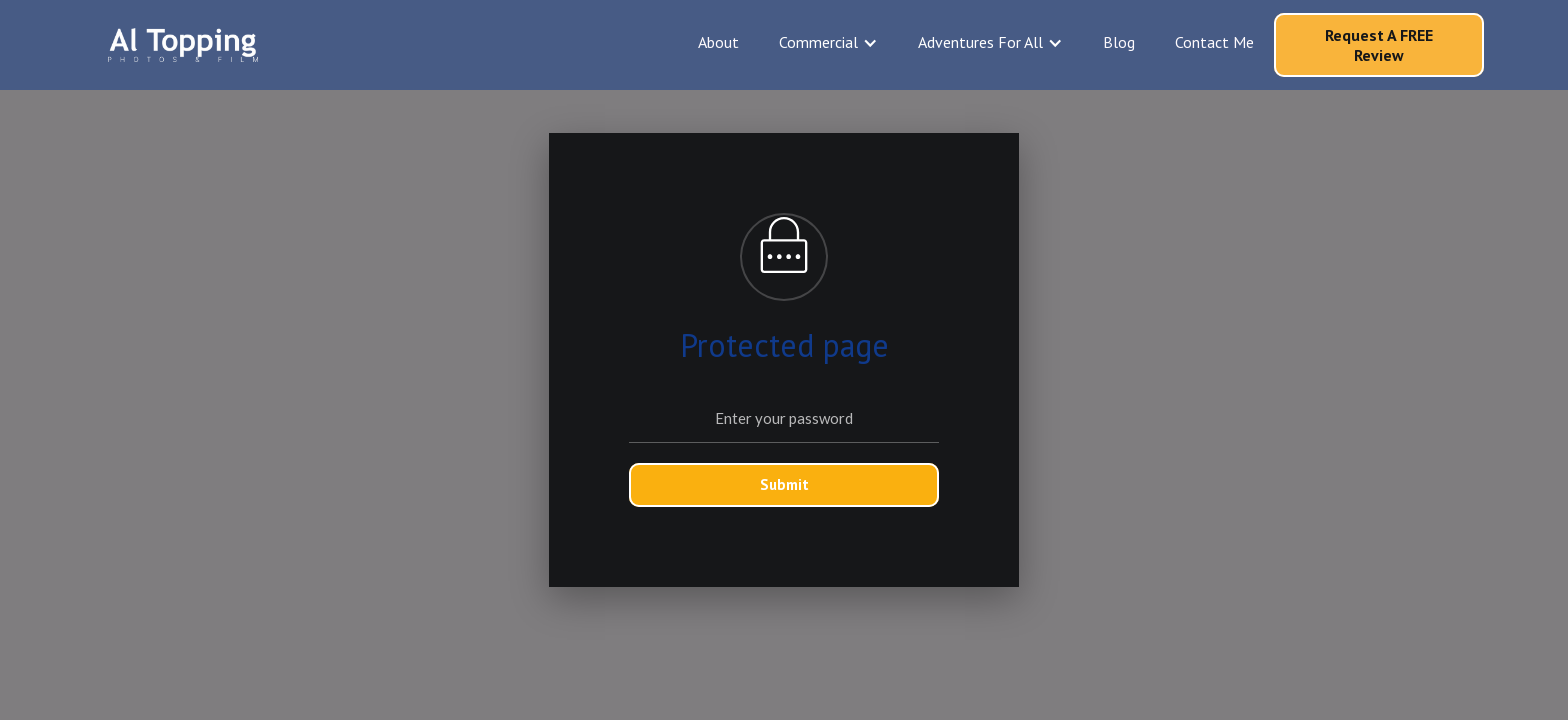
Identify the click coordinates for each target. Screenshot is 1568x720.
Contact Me (1214, 42)
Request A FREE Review (1379, 45)
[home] (183, 45)
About (718, 42)
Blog (1119, 42)
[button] (828, 42)
